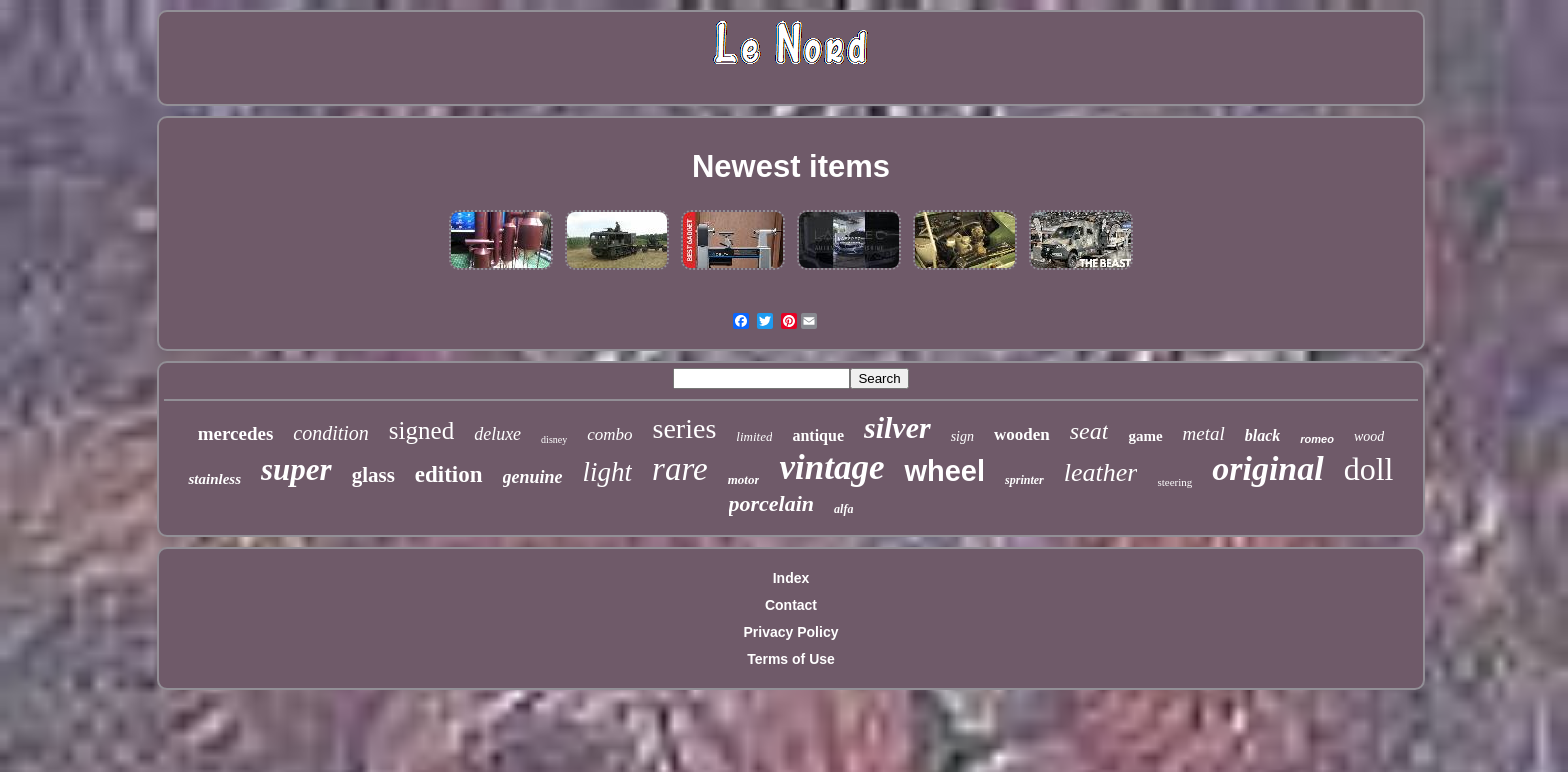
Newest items (791, 166)
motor (744, 479)
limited (754, 436)
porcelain (772, 503)
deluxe (497, 434)
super (296, 469)
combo (609, 434)
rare (680, 469)
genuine (533, 477)
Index (791, 578)
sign (962, 436)
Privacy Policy (791, 632)
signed (421, 430)
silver (897, 427)
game (1145, 436)
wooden (1022, 434)
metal (1204, 433)
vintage (831, 467)
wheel (944, 471)
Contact (791, 605)
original (1267, 468)
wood (1369, 436)
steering (1174, 482)
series (685, 428)
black (1263, 435)
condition (331, 433)
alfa (843, 509)
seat (1089, 431)
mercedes (236, 433)
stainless (214, 479)
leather (1101, 472)
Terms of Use (791, 659)
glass (373, 475)
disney (554, 439)
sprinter (1024, 480)
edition (449, 474)
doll (1369, 469)
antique (818, 435)
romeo (1317, 439)
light (608, 472)
